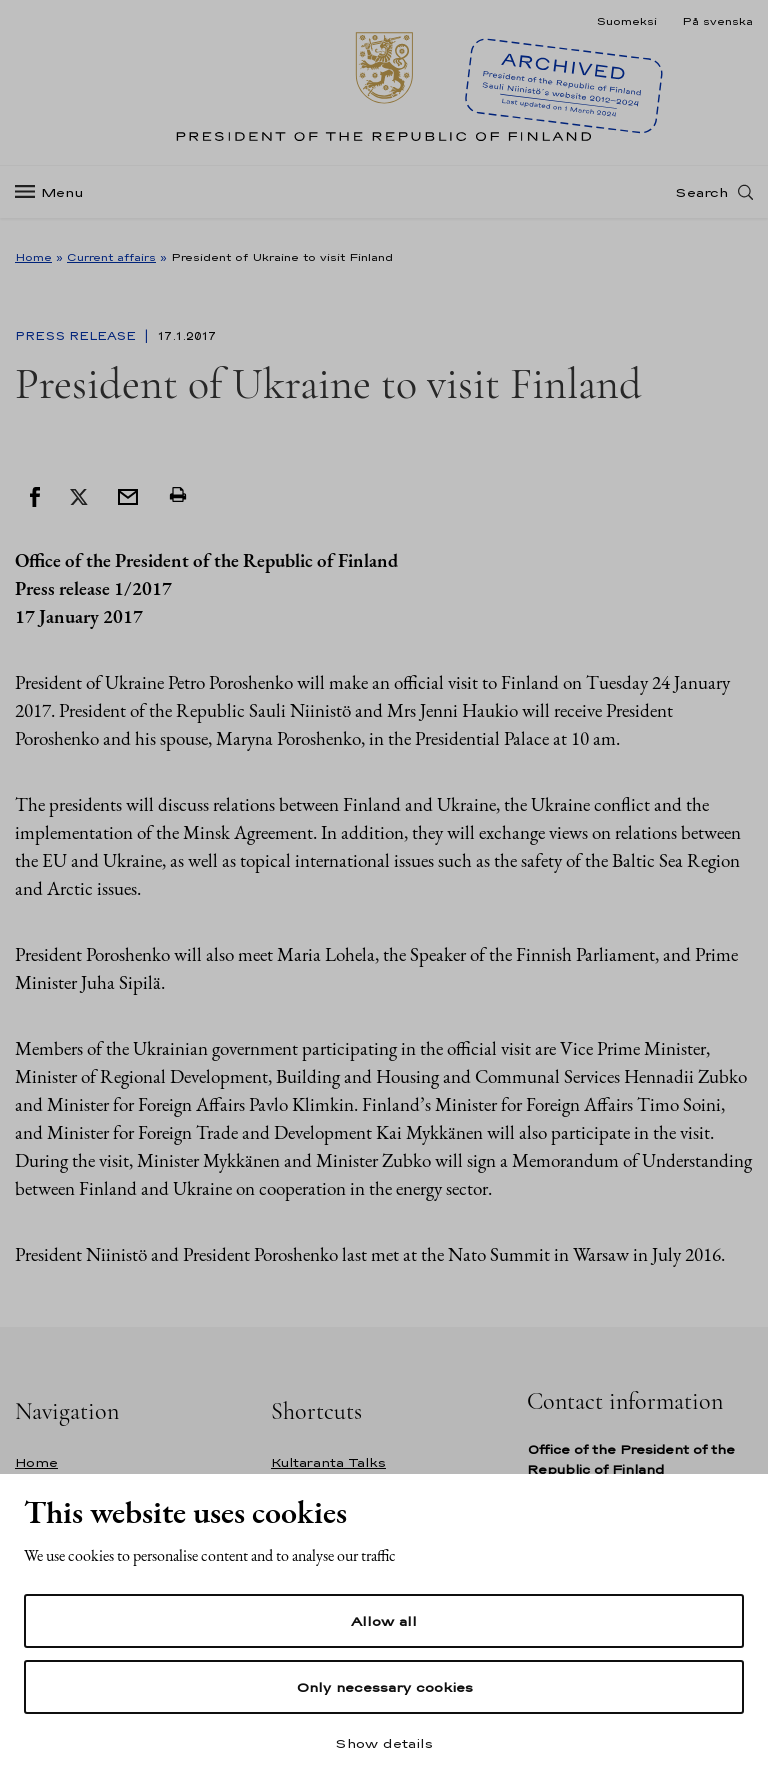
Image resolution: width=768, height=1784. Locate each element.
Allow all (384, 1621)
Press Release (77, 336)
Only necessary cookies (384, 1687)
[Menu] (55, 203)
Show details (384, 1743)
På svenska (717, 21)
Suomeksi (626, 21)
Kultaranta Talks (328, 1462)
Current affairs (111, 257)
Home (33, 257)
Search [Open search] (701, 203)
